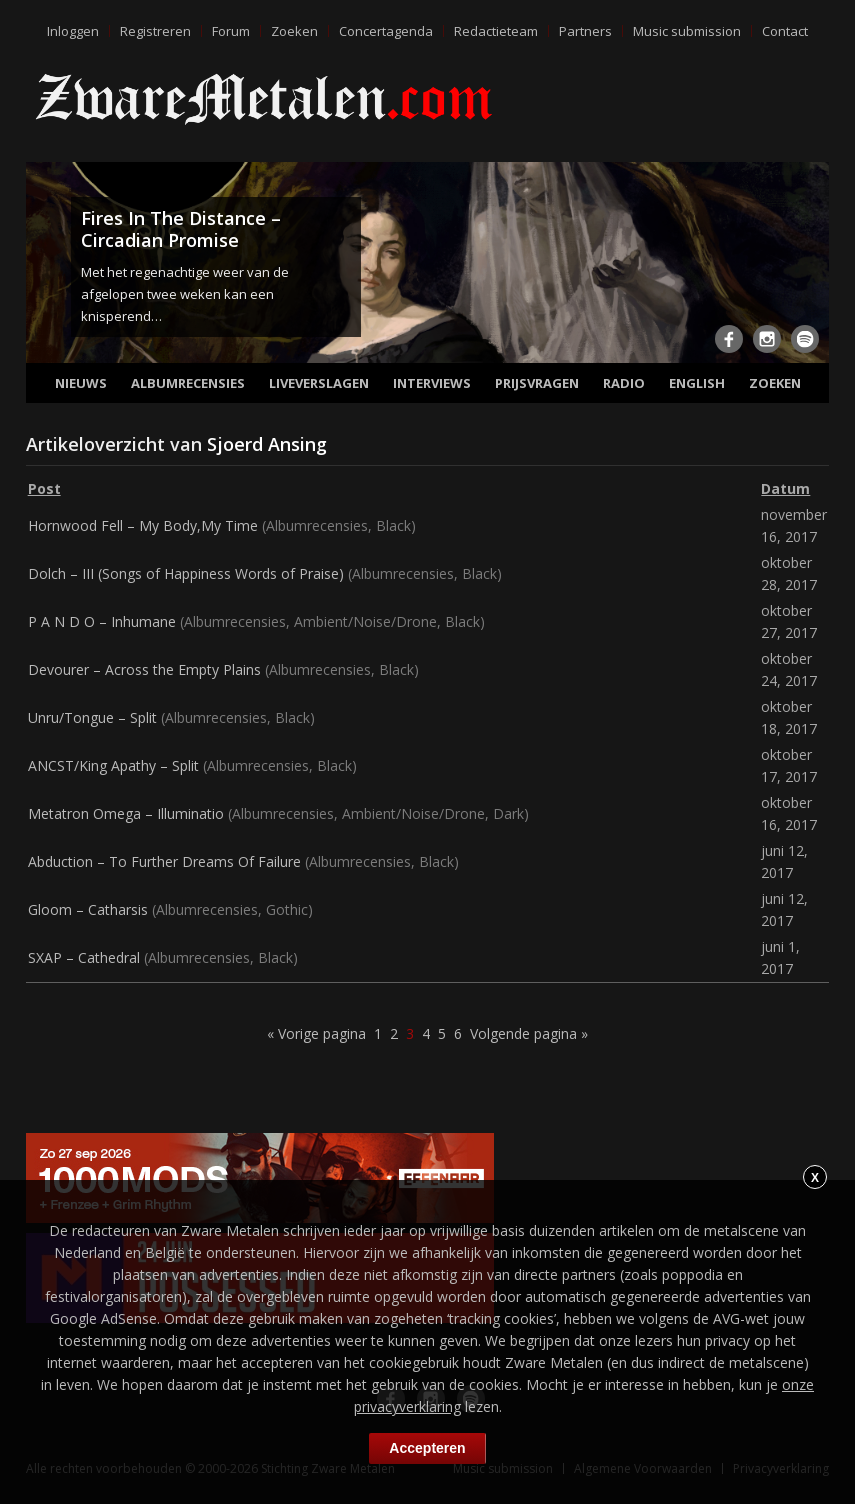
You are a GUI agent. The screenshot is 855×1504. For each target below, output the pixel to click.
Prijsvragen (537, 383)
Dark (508, 813)
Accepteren (427, 1448)
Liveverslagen (319, 383)
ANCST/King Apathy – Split (113, 765)
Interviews (432, 383)
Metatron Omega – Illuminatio (126, 813)
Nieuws (81, 383)
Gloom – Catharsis (88, 909)
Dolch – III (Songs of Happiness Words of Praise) (186, 573)
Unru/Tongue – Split (92, 717)
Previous (45, 266)
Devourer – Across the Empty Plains (144, 669)
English (697, 383)
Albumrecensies (188, 383)
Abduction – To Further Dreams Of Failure (164, 861)
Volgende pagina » (529, 1033)
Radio (624, 383)
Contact (785, 31)
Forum (231, 31)
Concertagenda (386, 31)
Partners (585, 31)
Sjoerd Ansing (267, 444)
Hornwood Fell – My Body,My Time (143, 525)
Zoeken (294, 31)
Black (393, 525)
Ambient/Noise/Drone (365, 621)
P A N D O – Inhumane (102, 621)
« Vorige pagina (316, 1033)
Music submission (687, 31)
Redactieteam (496, 31)
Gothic (287, 909)
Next (810, 266)
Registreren (155, 31)
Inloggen (73, 31)
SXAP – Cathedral (84, 957)
